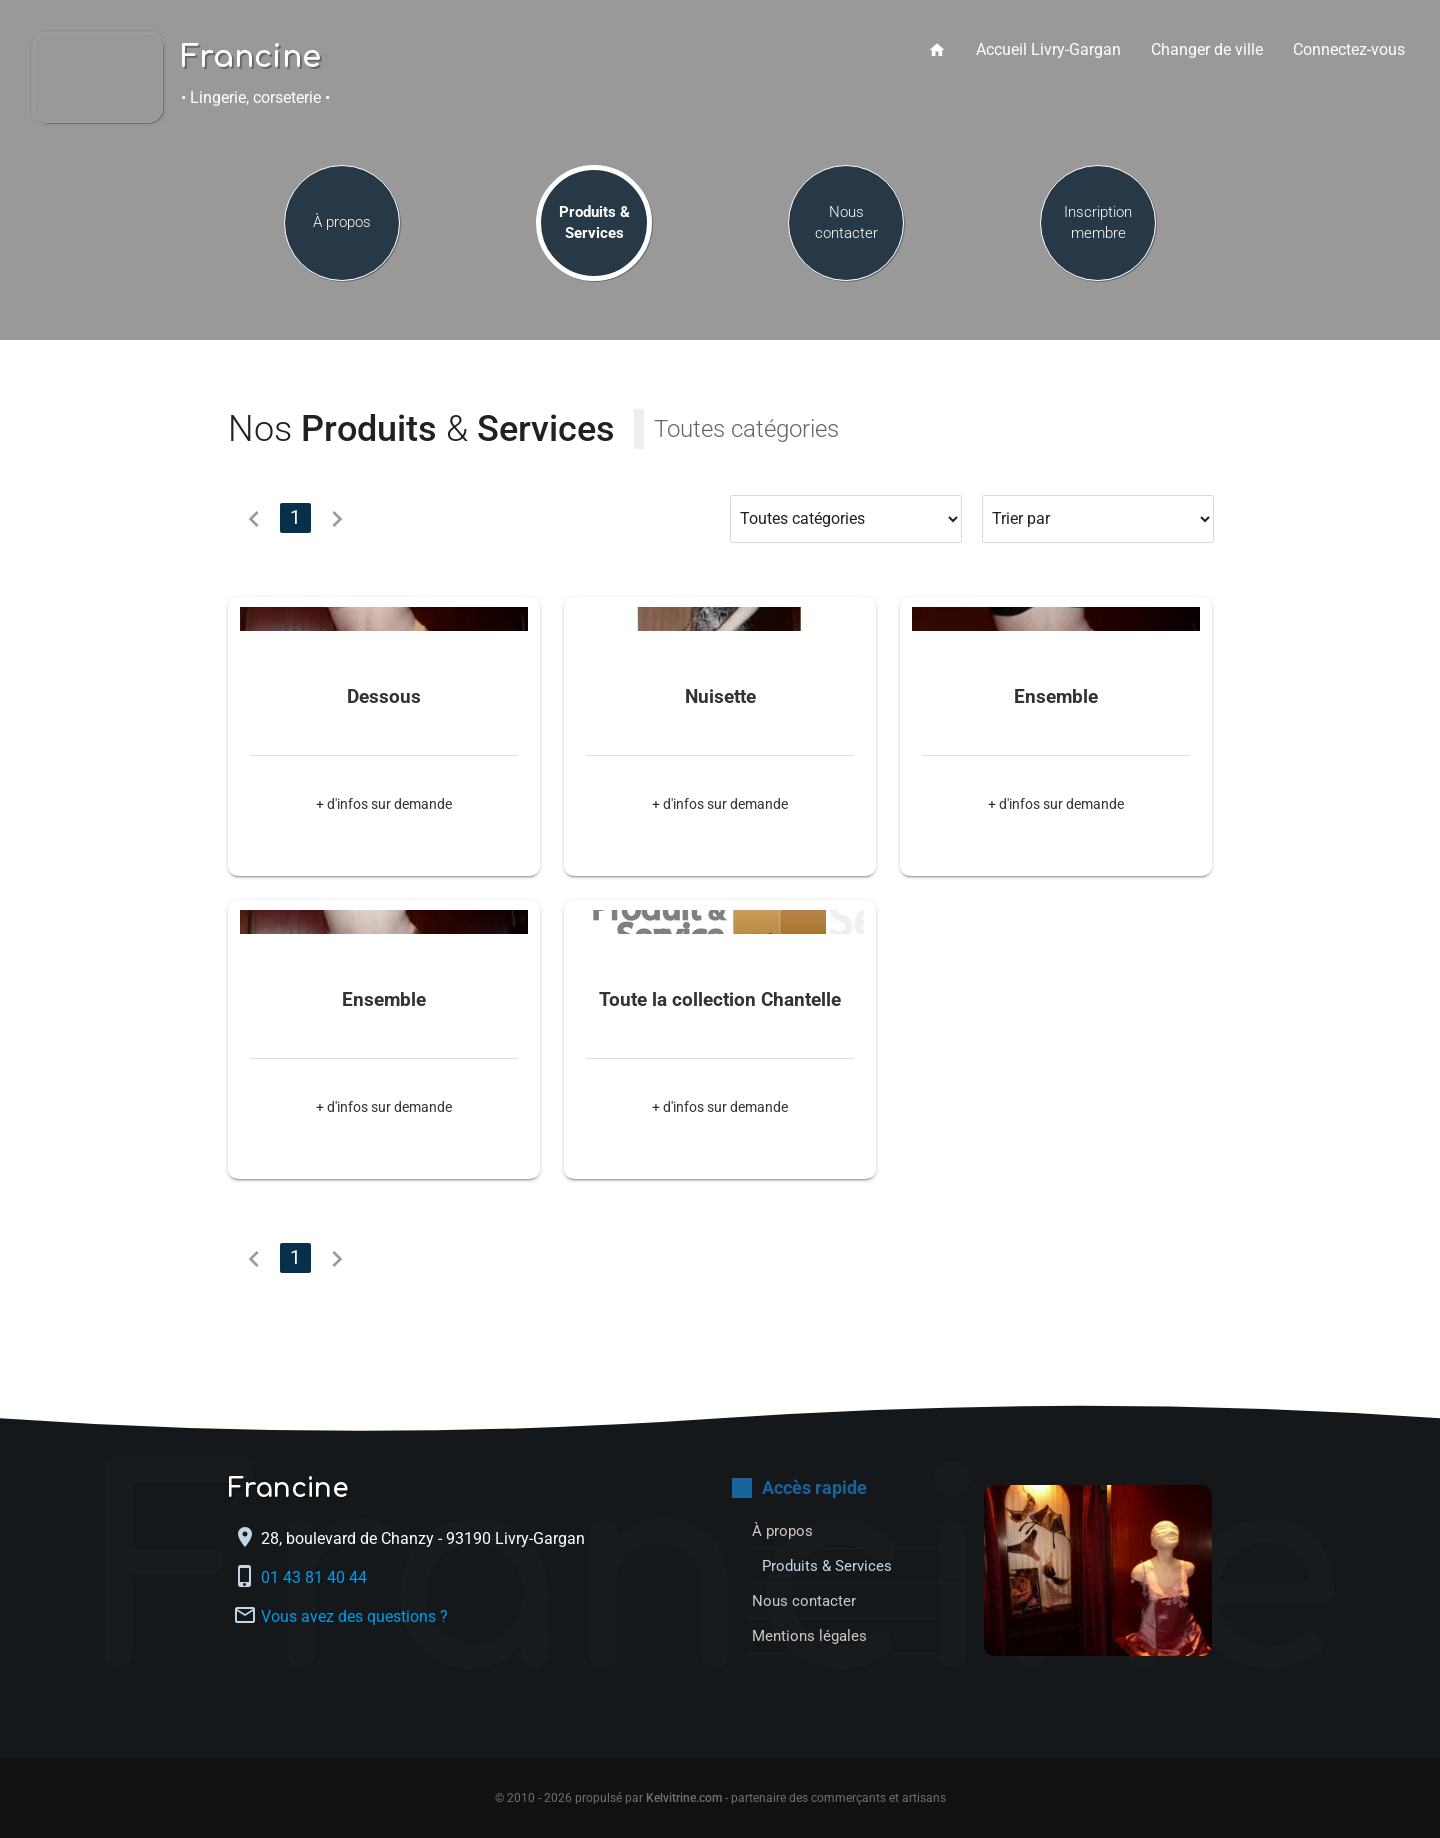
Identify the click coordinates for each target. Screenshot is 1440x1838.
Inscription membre (1098, 233)
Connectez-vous (1349, 49)
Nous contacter (846, 233)
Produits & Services (594, 233)
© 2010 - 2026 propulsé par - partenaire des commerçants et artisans (720, 1798)
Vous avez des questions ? (354, 1615)
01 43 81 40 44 (316, 1576)
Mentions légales (812, 1635)
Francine (251, 58)
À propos (342, 234)
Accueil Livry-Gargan (1048, 49)
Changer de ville (1207, 49)
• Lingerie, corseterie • (255, 97)
